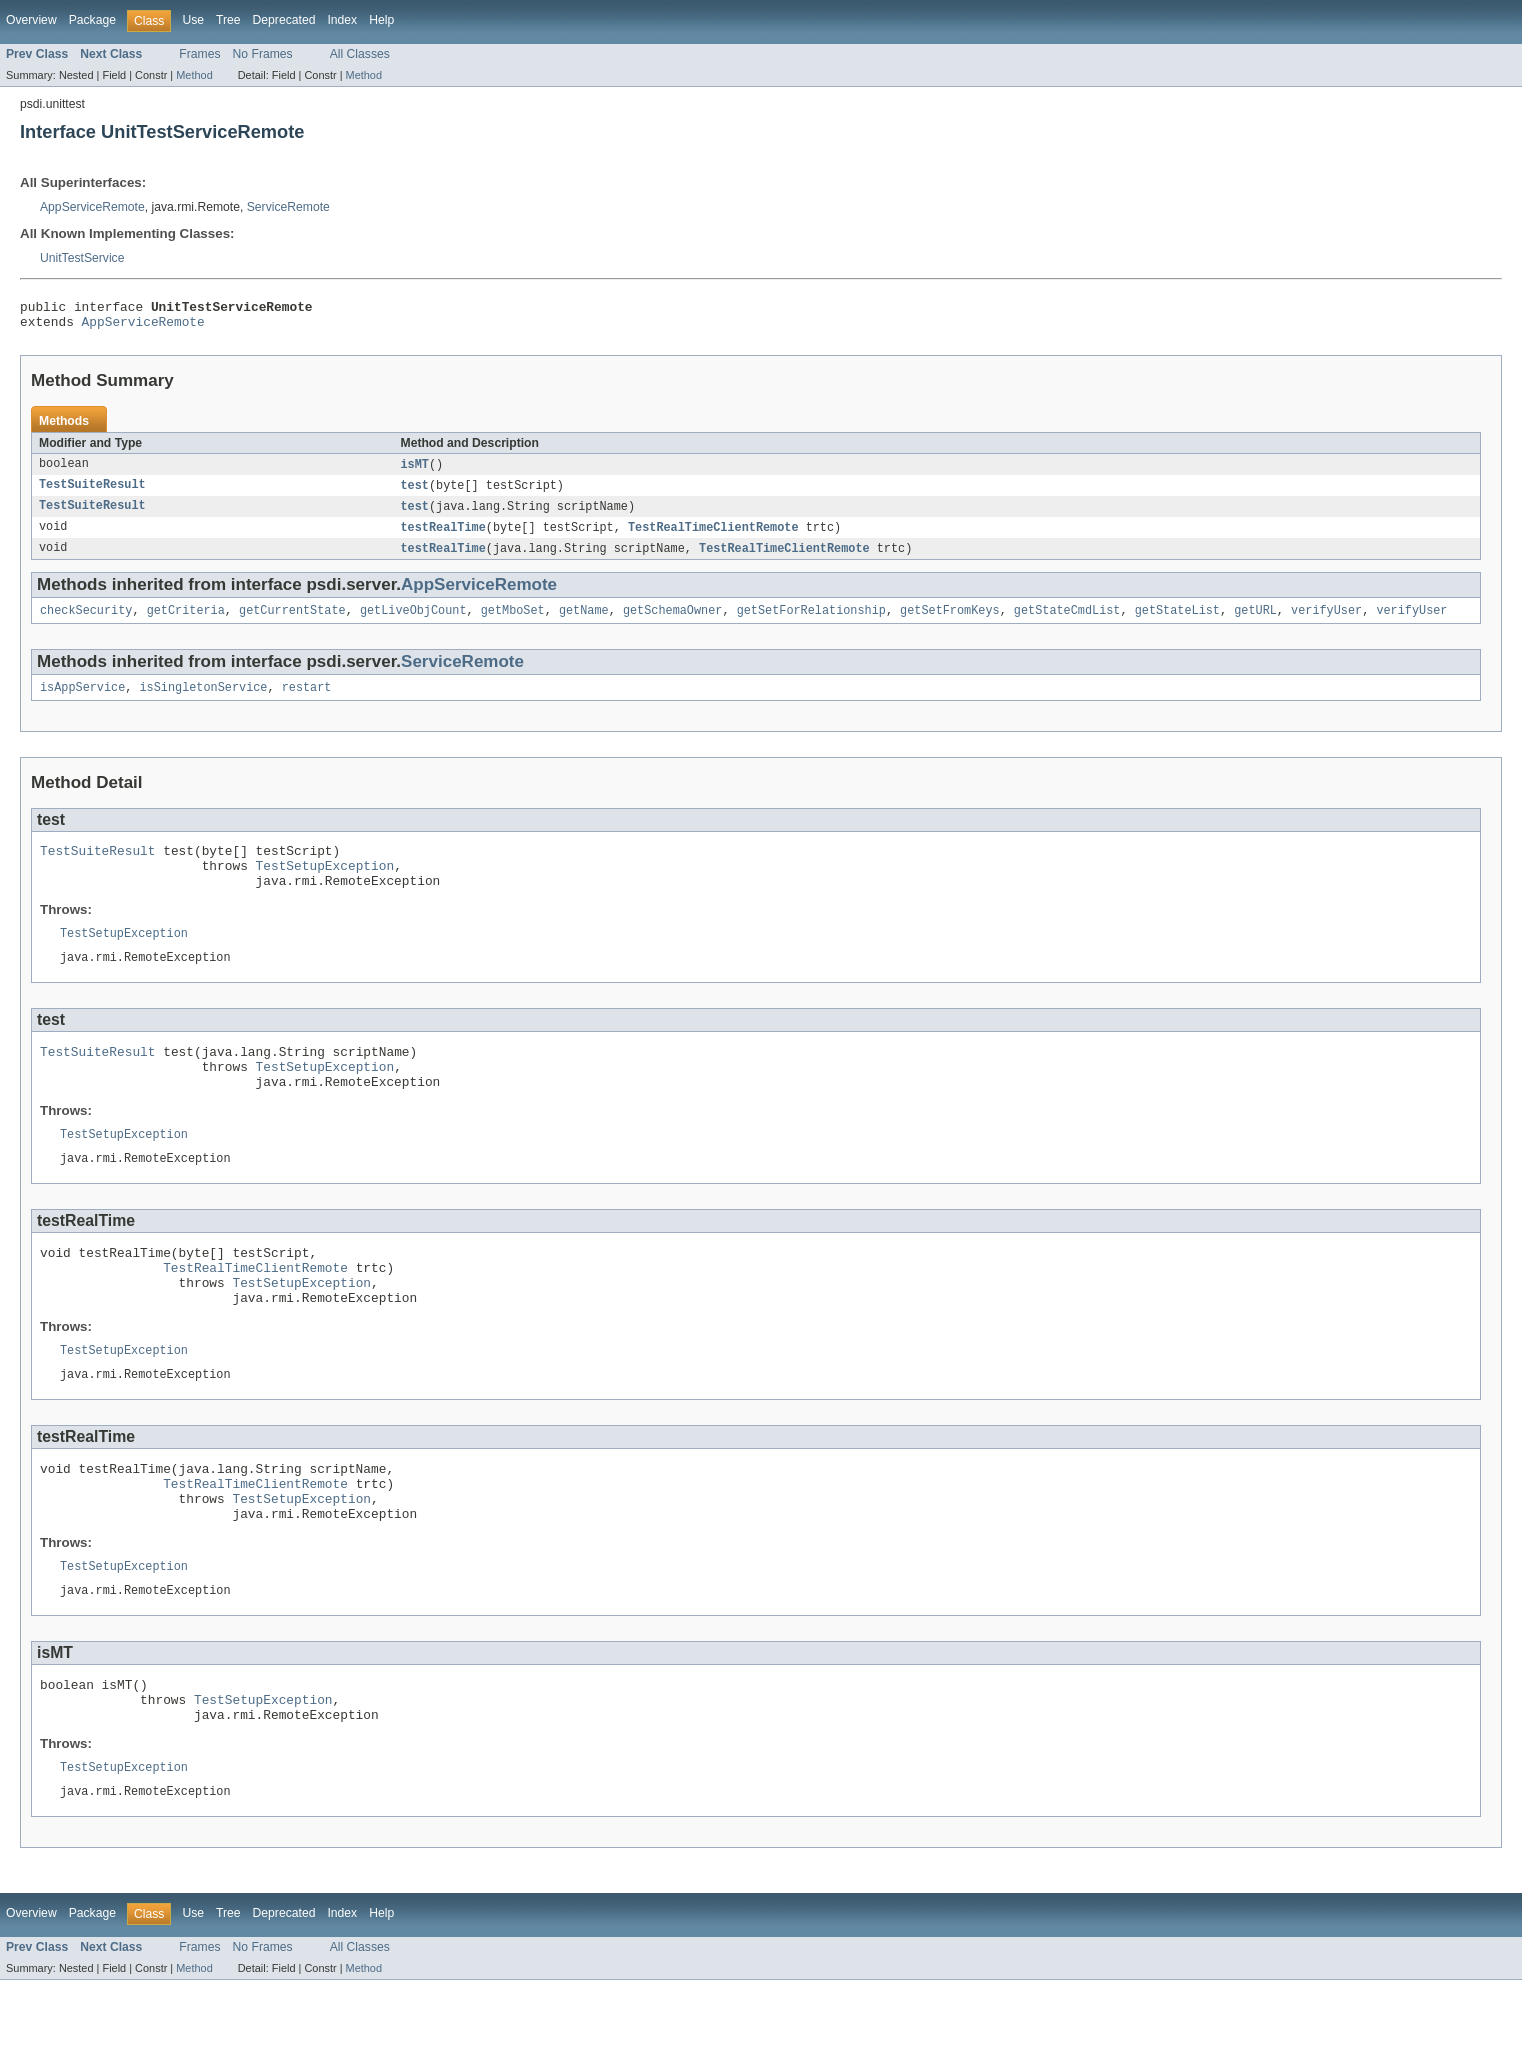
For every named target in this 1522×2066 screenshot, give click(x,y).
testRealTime (443, 537)
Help (381, 20)
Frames (199, 54)
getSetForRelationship (811, 623)
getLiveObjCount (413, 623)
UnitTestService (82, 258)
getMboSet (513, 623)
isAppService (82, 702)
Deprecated (284, 20)
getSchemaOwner (673, 623)
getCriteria (186, 623)
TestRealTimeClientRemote (713, 537)
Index (342, 20)
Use (193, 20)
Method (194, 75)
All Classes (360, 54)
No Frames (263, 54)
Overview (31, 20)
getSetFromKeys (950, 623)
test (415, 493)
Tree (228, 20)
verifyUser (1326, 623)
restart (307, 702)
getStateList (1176, 623)
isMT (415, 471)
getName (584, 623)
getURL (1255, 623)
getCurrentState (292, 623)
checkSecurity (86, 623)
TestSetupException (325, 886)
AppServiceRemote (92, 207)
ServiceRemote (288, 207)
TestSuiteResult (92, 493)
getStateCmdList (1067, 623)
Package (92, 20)
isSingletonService (204, 702)
